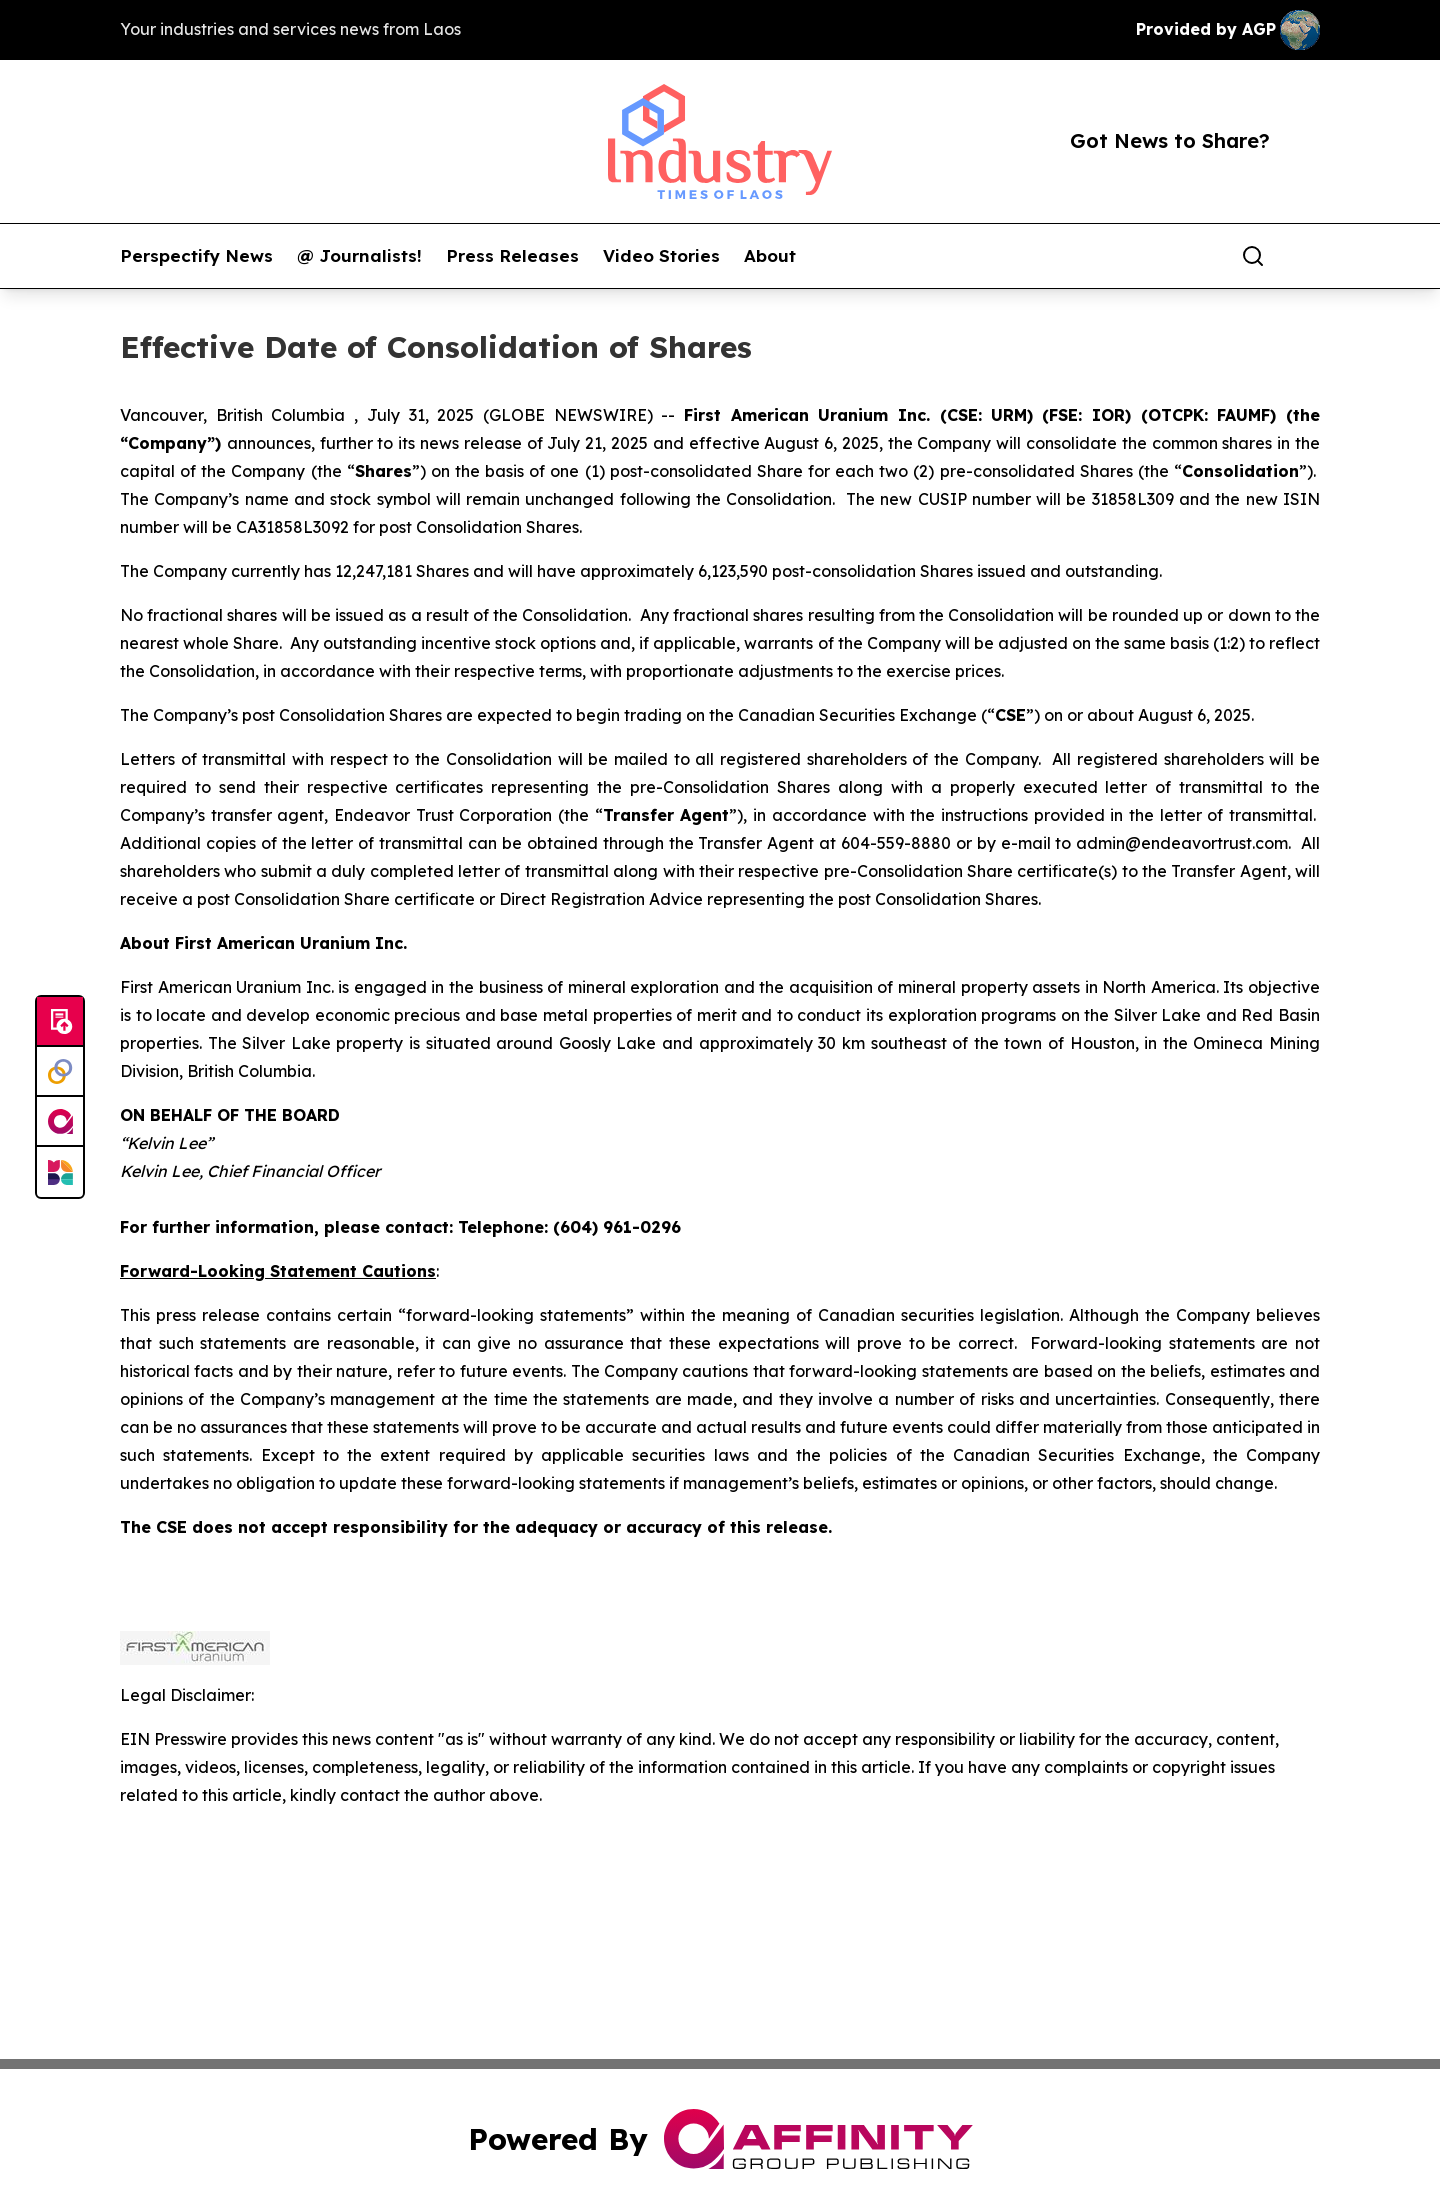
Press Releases (512, 256)
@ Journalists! (359, 256)
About (770, 256)
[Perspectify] (60, 1072)
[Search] (1253, 256)
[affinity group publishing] (60, 1122)
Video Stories (661, 256)
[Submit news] (60, 1022)
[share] (1306, 256)
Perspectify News (196, 256)
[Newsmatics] (60, 1172)
